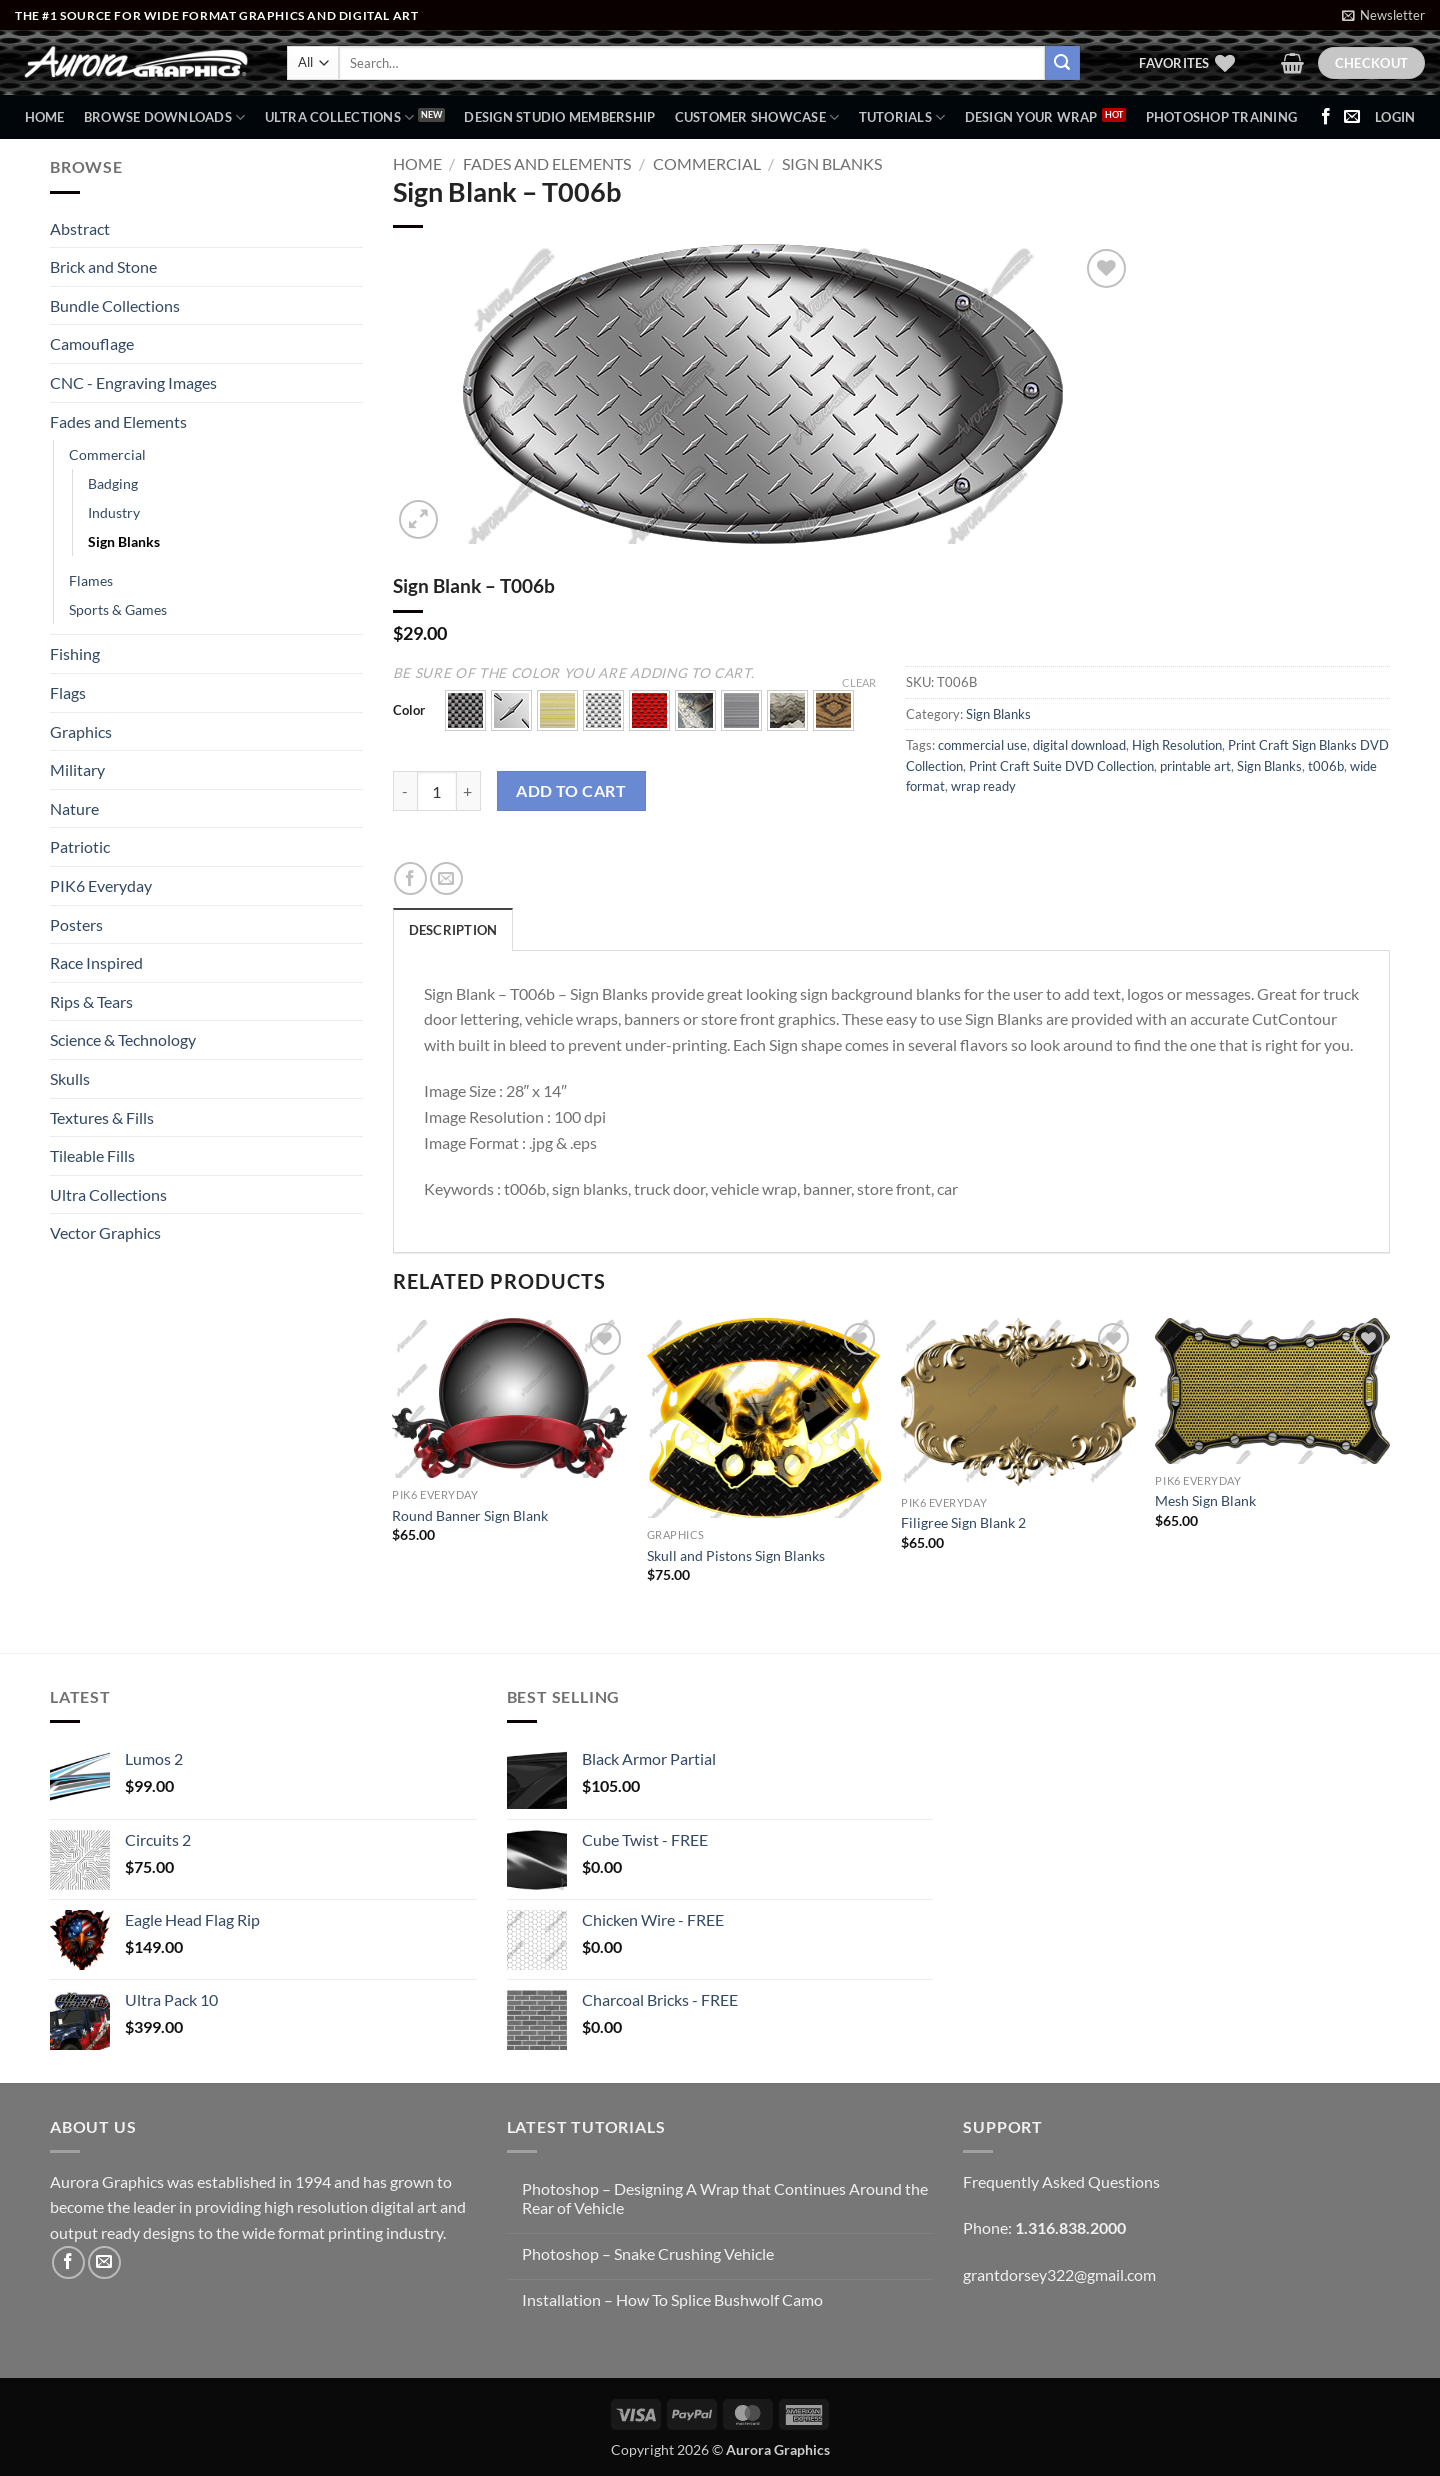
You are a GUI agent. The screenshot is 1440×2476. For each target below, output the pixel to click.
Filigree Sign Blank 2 (963, 1522)
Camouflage (92, 343)
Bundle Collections (115, 305)
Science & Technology (123, 1039)
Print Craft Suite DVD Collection (1061, 766)
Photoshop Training (1222, 117)
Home (45, 117)
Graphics (81, 731)
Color (409, 711)
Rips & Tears (91, 1001)
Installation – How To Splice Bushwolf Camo (672, 2299)
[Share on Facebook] (410, 878)
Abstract (80, 228)
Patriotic (80, 846)
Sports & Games (118, 609)
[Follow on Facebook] (1326, 117)
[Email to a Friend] (446, 878)
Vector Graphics (105, 1232)
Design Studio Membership (559, 117)
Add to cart (571, 791)
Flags (68, 692)
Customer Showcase (757, 117)
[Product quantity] (437, 791)
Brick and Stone (103, 266)
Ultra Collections (340, 117)
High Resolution (1177, 745)
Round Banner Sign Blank (470, 1515)
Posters (76, 924)
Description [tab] (453, 930)
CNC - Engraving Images (133, 382)
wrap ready (983, 786)
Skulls (70, 1078)
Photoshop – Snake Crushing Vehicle (648, 2253)
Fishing (75, 653)
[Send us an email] (1352, 117)
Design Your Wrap (1031, 117)
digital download (1079, 745)
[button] (1383, 15)
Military (77, 769)
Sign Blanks (124, 541)
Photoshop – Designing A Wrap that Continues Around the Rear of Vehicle (725, 2198)
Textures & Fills (102, 1117)
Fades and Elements (118, 421)
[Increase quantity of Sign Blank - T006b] (469, 791)
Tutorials (902, 117)
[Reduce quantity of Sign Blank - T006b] (405, 791)
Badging (113, 483)
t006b (1326, 766)
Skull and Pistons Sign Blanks (736, 1555)
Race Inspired (96, 962)
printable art (1195, 766)
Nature (74, 808)
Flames (91, 580)
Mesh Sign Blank (1205, 1500)
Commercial (107, 454)
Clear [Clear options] (859, 682)
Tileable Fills (92, 1155)
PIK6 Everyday (101, 885)
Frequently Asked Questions (1061, 2181)
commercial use (982, 745)
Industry (114, 512)
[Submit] (1062, 63)
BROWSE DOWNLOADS (165, 117)
